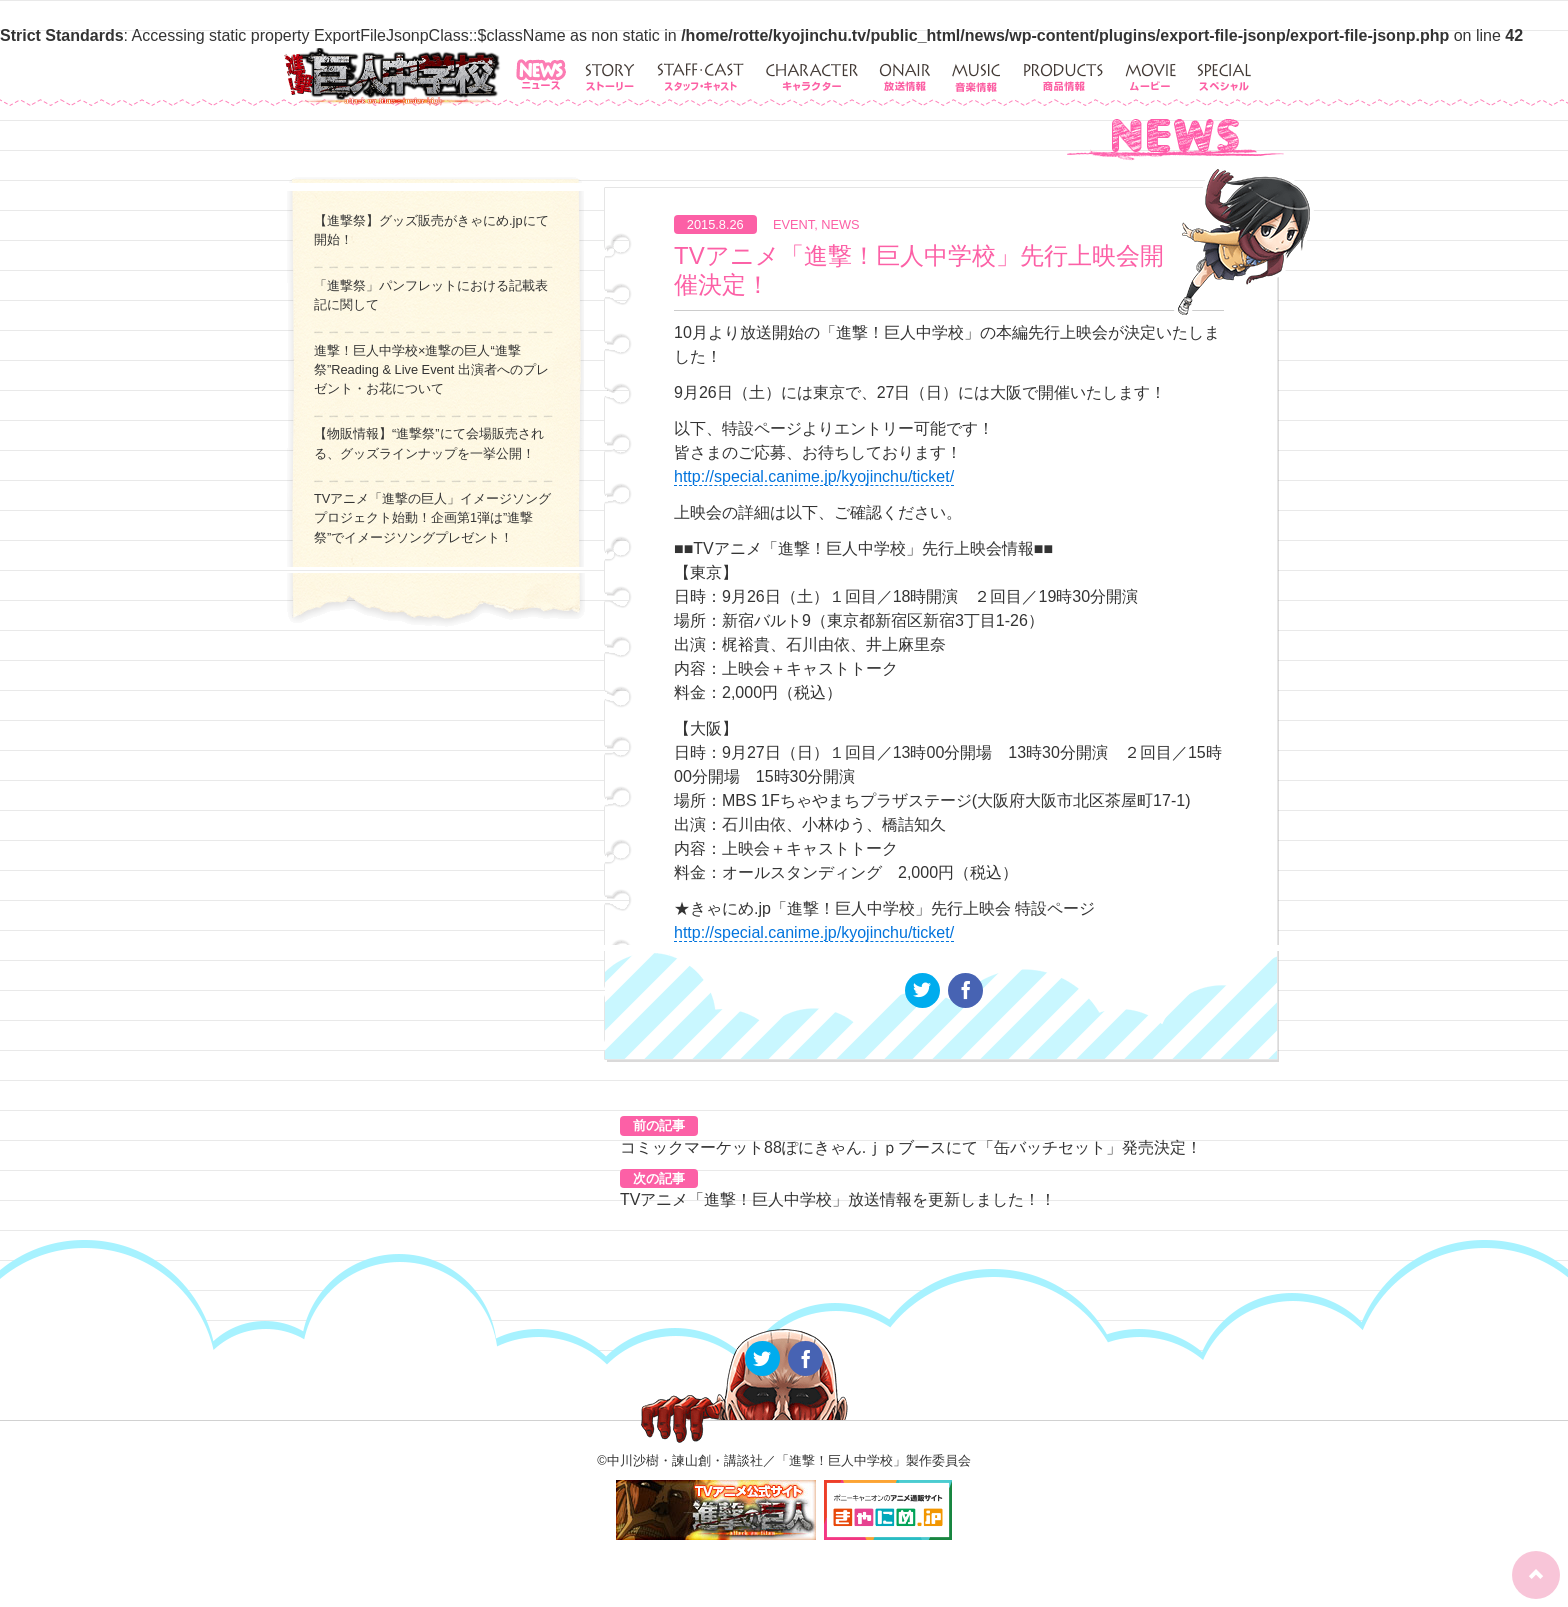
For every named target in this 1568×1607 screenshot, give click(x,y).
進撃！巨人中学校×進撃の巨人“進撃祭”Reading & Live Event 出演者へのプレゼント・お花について (431, 369)
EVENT (793, 224)
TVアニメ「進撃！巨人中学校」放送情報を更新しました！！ (838, 1199)
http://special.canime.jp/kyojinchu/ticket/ (814, 476)
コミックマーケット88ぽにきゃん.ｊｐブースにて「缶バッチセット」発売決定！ (911, 1147)
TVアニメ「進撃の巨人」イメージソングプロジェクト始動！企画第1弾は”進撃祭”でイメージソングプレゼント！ (432, 517)
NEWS (840, 224)
